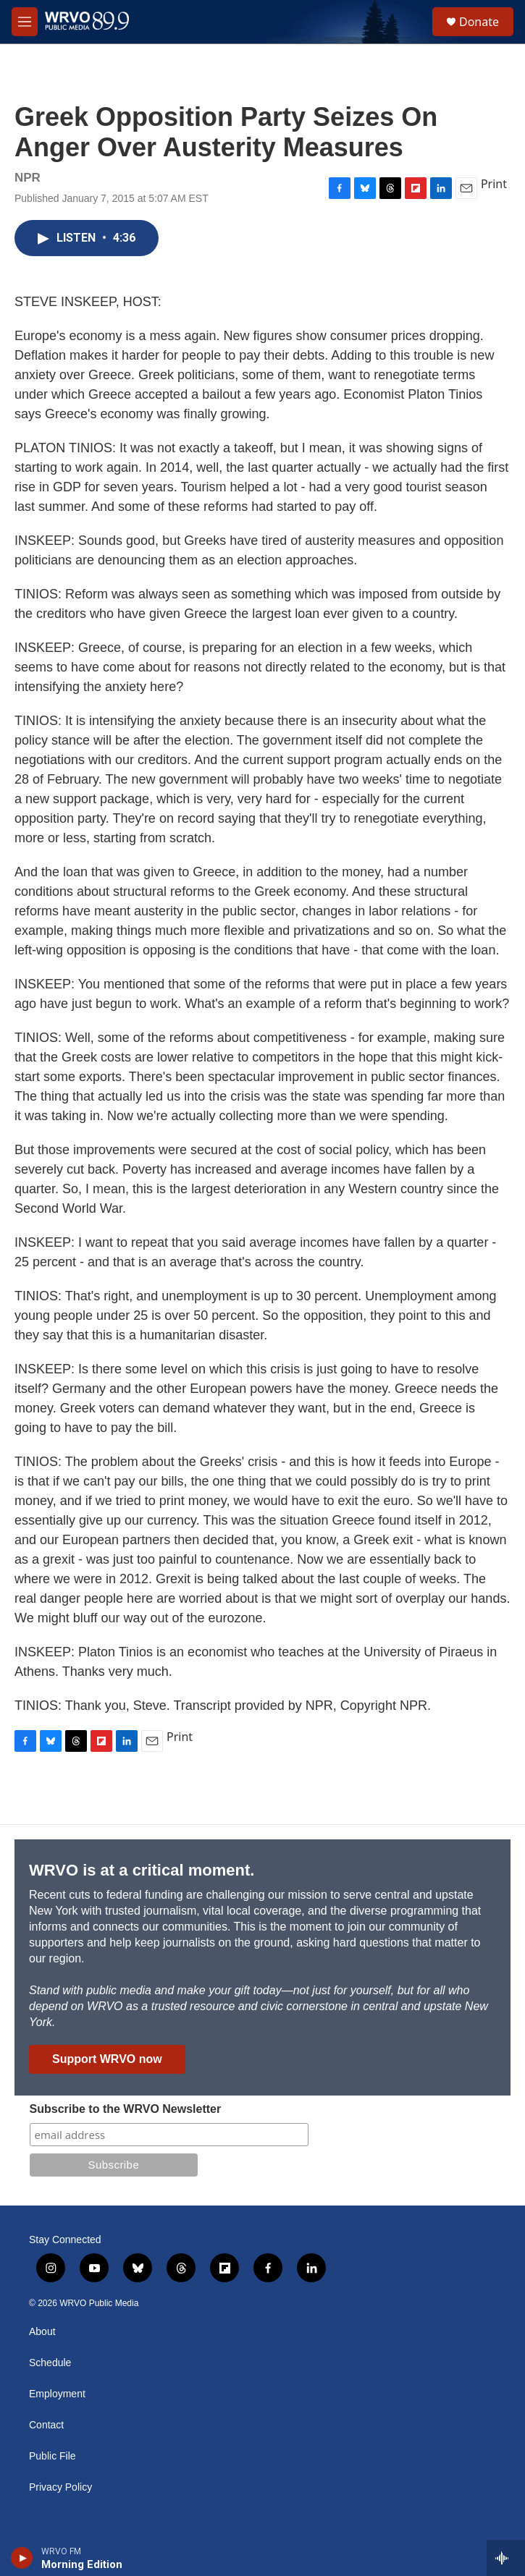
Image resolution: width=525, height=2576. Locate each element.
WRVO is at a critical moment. (141, 1870)
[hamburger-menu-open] (25, 21)
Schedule (50, 2362)
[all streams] (506, 2558)
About (42, 2331)
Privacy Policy (60, 2487)
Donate (479, 21)
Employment (57, 2394)
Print (494, 184)
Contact (46, 2425)
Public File (52, 2456)
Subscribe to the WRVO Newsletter (126, 2109)
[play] (22, 2558)
